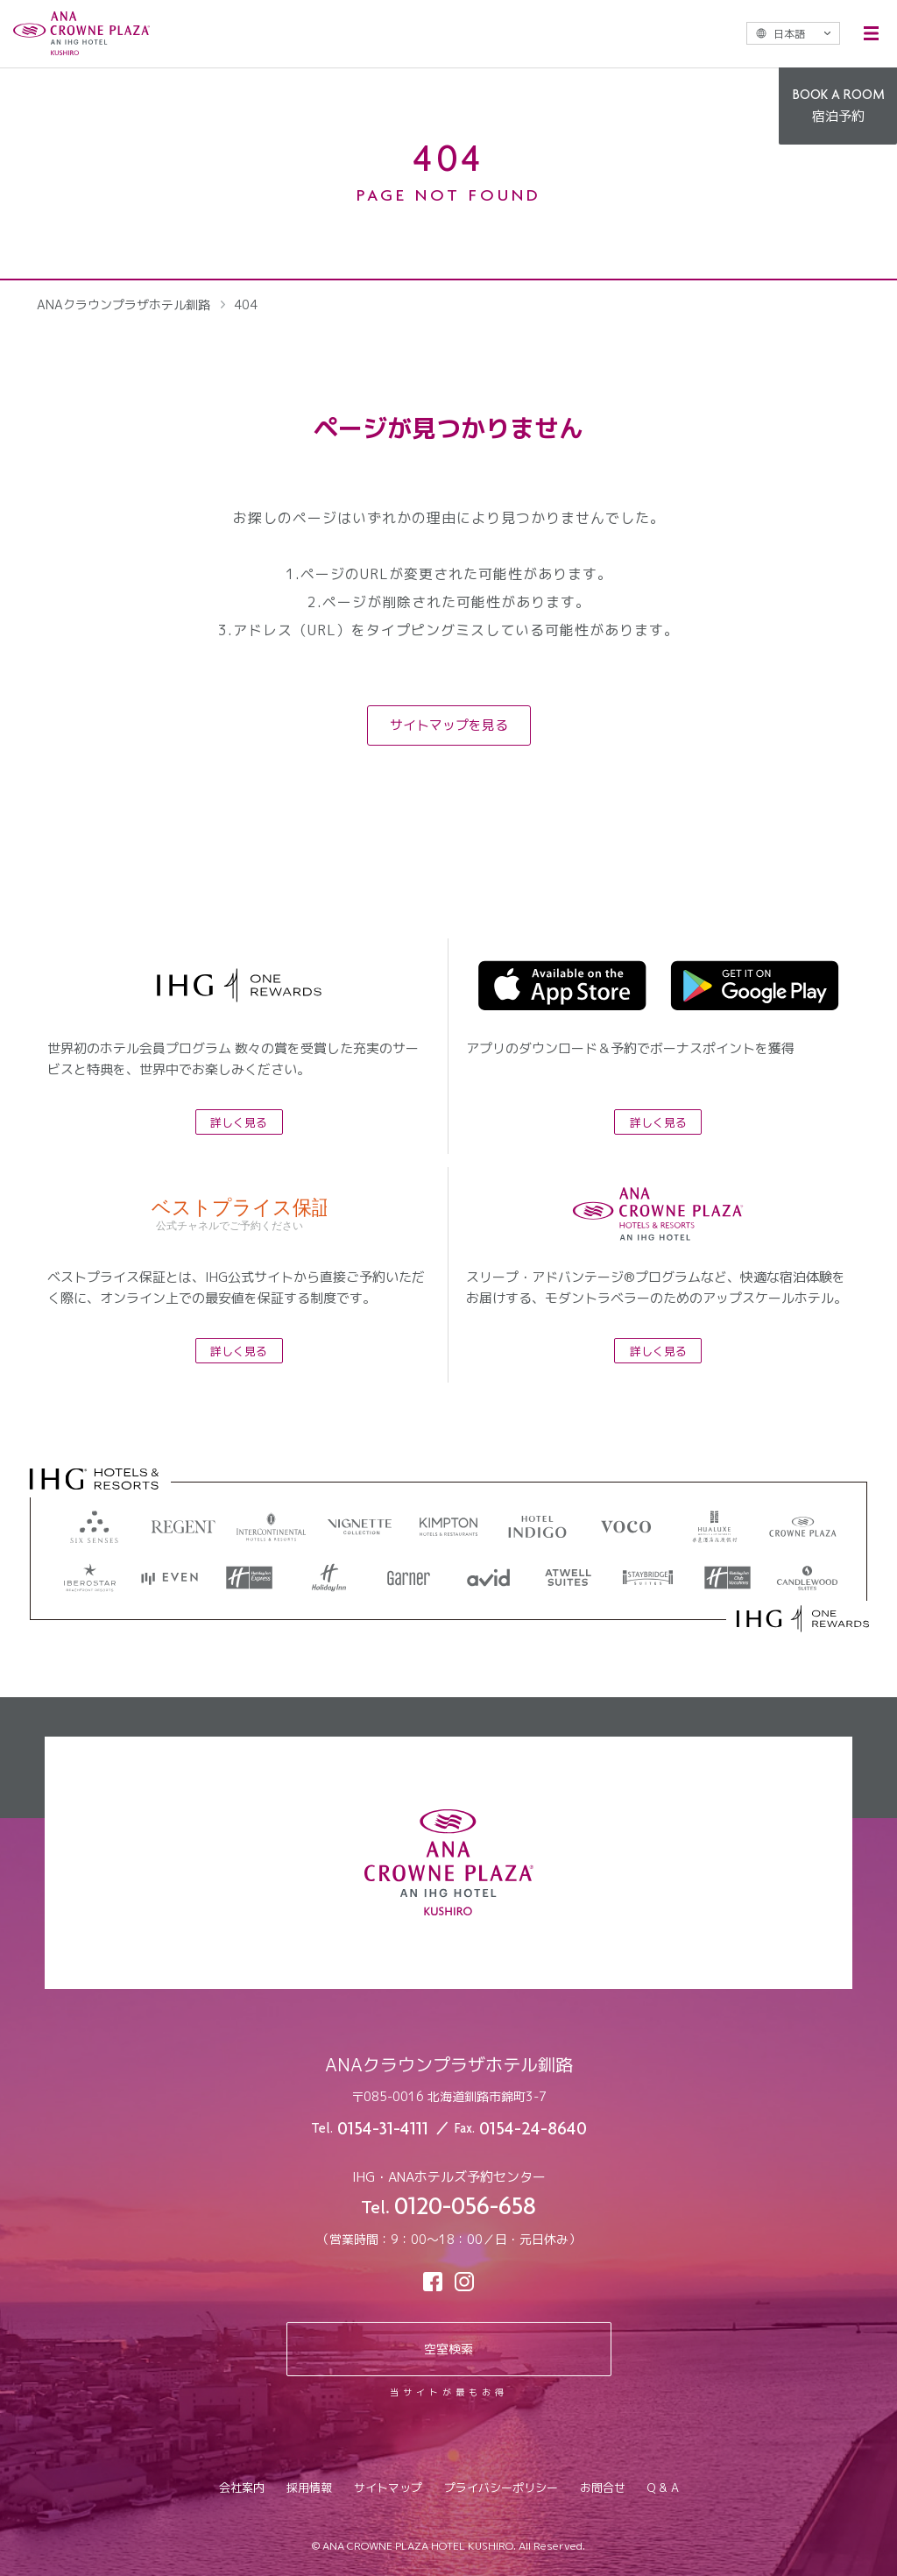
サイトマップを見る (449, 725)
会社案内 (242, 2487)
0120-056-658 (465, 2209)
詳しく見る (238, 1122)
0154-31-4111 (382, 2130)
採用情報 (309, 2487)
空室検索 (448, 2348)
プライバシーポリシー (501, 2487)
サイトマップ (388, 2487)
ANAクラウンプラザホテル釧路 (123, 304)
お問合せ (602, 2487)
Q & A (663, 2487)
